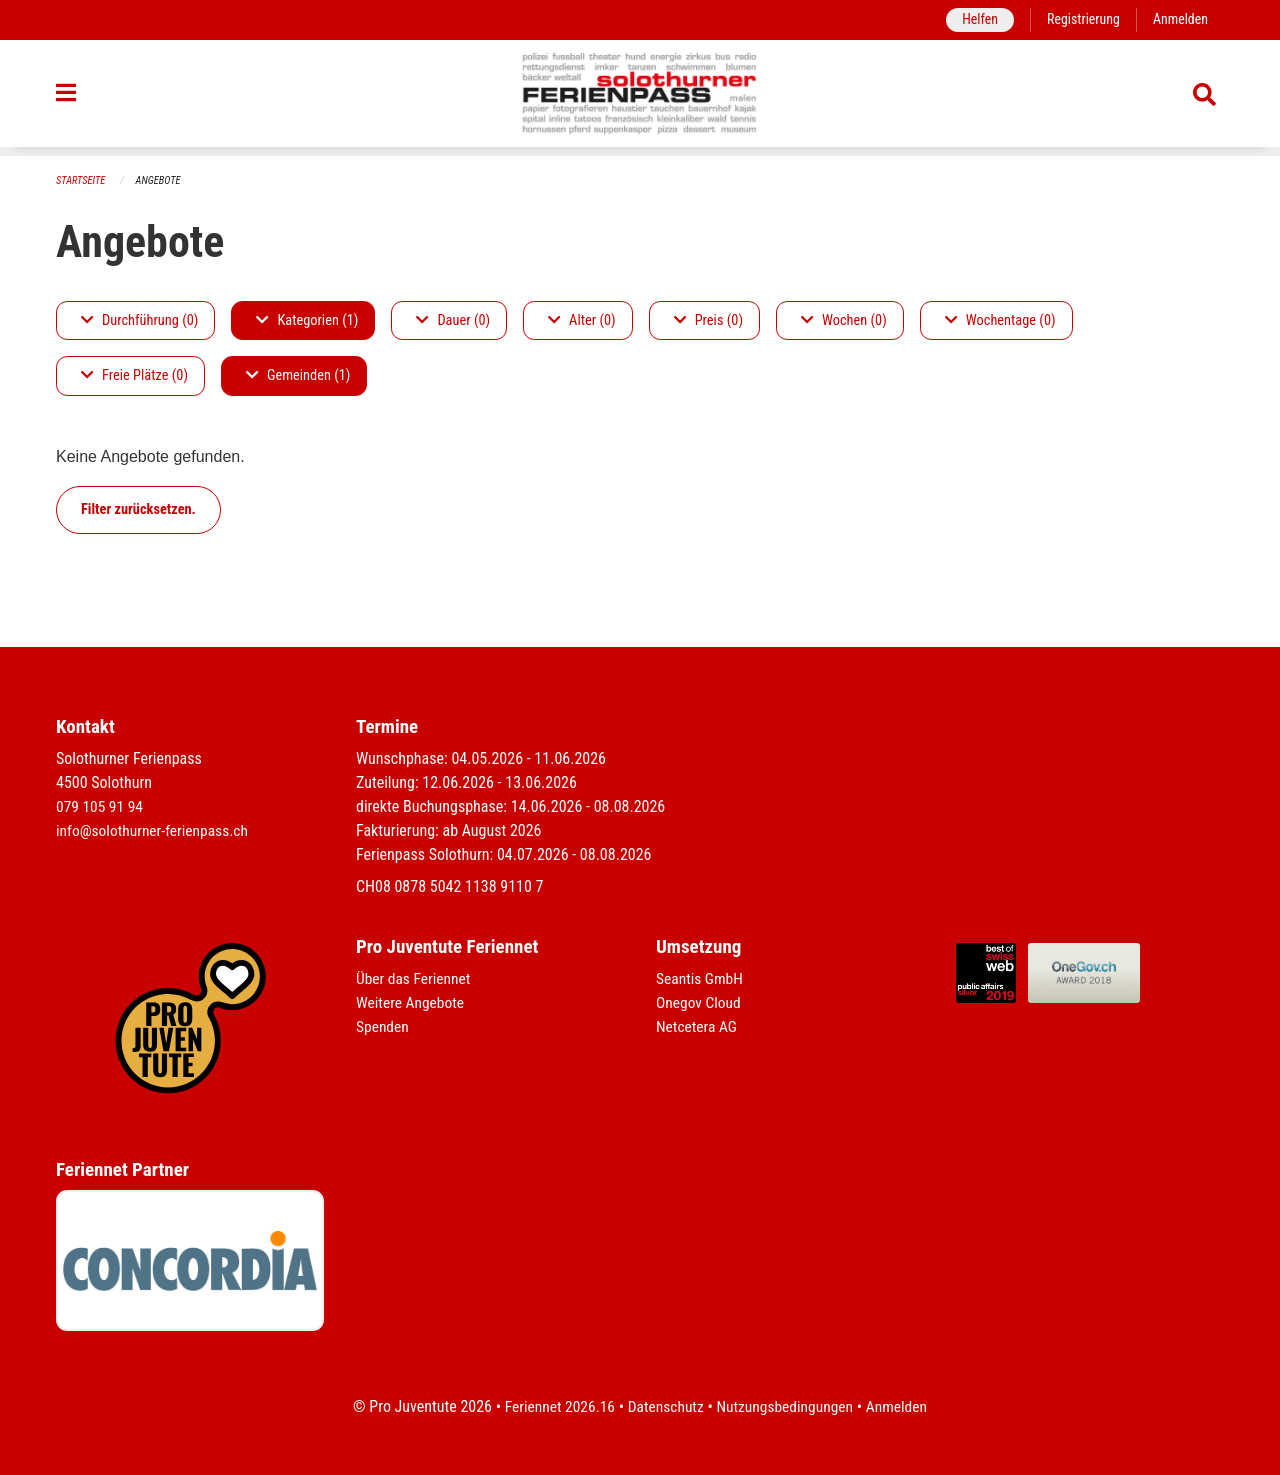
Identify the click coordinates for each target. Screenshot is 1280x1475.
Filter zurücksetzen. (138, 509)
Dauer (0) (453, 320)
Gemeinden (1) (298, 376)
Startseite (82, 180)
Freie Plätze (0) (134, 376)
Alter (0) (582, 320)
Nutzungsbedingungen (786, 1406)
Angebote (161, 180)
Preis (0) (708, 320)
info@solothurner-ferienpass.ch (155, 830)
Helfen (974, 19)
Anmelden (1179, 19)
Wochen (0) (844, 320)
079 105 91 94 (101, 806)
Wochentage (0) (1000, 320)
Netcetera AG (698, 1026)
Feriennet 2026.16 (555, 1406)
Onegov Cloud (700, 1002)
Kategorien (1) (307, 320)
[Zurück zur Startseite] (640, 98)
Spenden (383, 1026)
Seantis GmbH (701, 978)
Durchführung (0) (139, 320)
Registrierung (1080, 19)
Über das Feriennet (415, 978)
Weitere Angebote (412, 1002)
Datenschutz (664, 1406)
